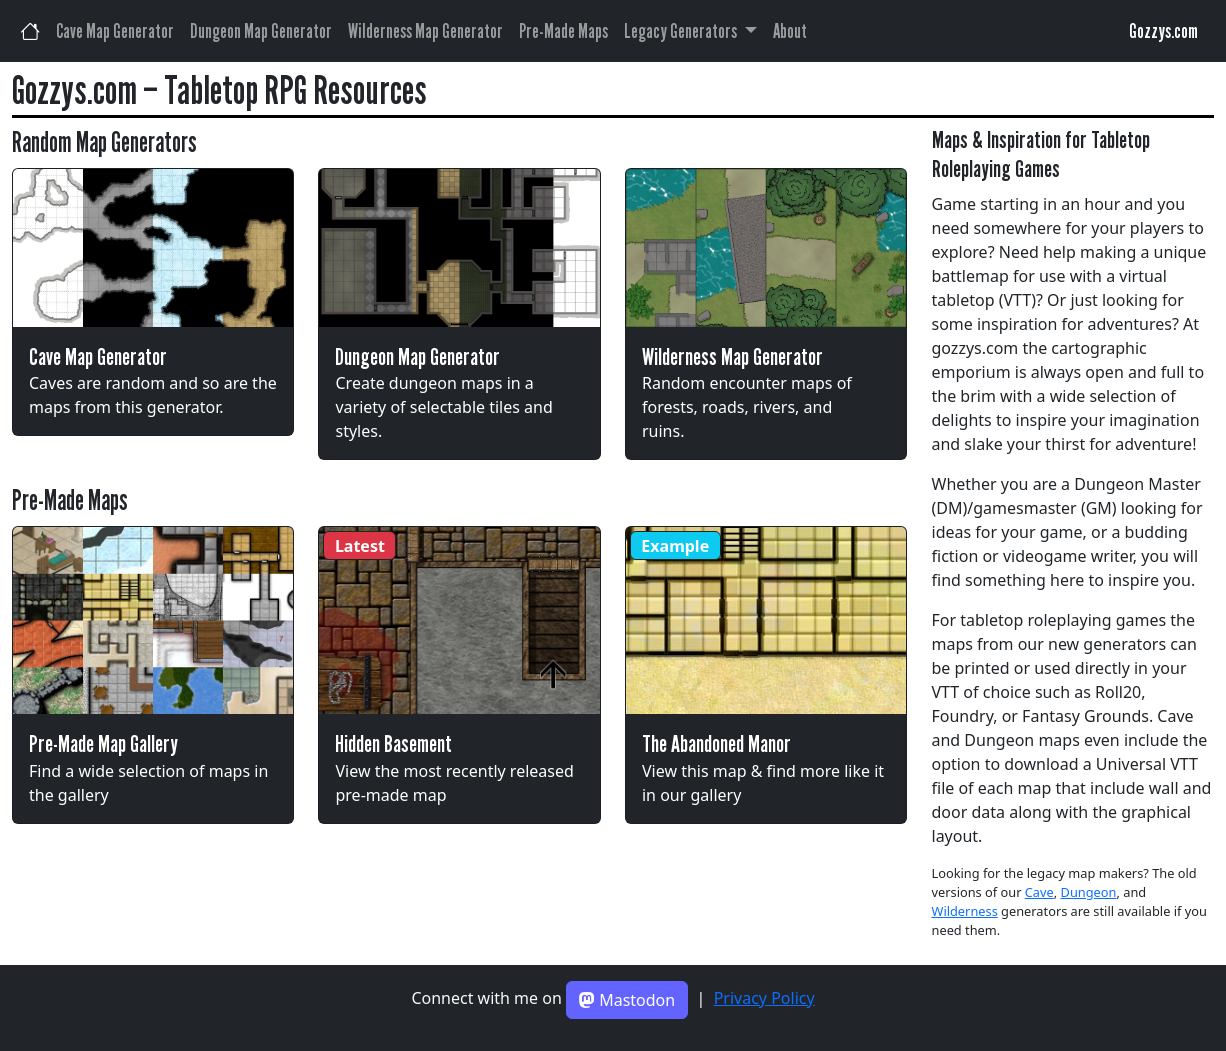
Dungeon (1089, 892)
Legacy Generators (682, 31)
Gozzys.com (1163, 31)
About (790, 31)
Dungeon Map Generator (261, 31)
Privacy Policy (764, 998)
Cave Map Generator (115, 31)
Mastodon (627, 1000)
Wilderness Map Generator (425, 31)
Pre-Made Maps (563, 31)
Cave (1039, 892)
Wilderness (965, 911)
